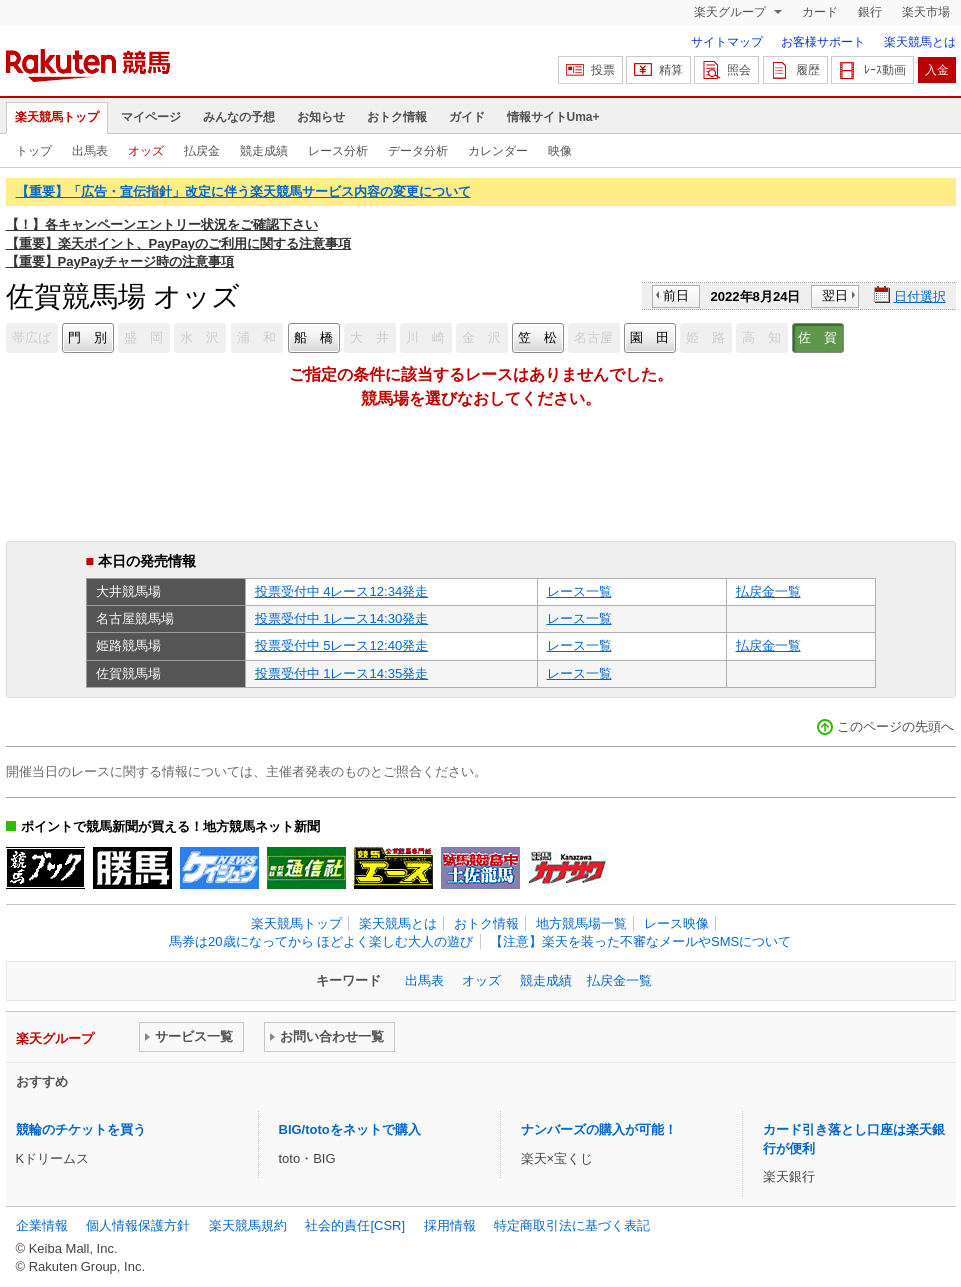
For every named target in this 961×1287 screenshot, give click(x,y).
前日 (676, 295)
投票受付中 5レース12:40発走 (342, 645)
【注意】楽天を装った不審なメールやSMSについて (640, 941)
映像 (560, 151)
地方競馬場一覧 (581, 923)
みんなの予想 (239, 117)
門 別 (87, 337)
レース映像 (676, 923)
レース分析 (338, 151)
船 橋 (313, 337)
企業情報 (42, 1225)
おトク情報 (397, 117)
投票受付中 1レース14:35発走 (342, 673)
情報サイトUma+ (553, 117)
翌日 (835, 295)
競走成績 (264, 151)
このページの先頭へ (895, 726)
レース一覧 (579, 591)
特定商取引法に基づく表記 (572, 1225)
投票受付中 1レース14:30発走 (342, 618)
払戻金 (202, 151)
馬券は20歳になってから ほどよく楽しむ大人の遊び (321, 941)
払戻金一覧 (768, 591)
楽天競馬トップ (57, 117)
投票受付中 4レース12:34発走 (342, 591)
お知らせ (321, 117)
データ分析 (418, 151)
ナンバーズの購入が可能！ (599, 1129)
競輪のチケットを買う (81, 1129)
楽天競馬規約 (248, 1225)
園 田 (649, 337)
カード (820, 12)
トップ (34, 151)
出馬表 (90, 151)
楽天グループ (731, 12)
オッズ (146, 151)
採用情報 (450, 1225)
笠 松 (537, 337)
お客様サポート (823, 42)
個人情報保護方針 (138, 1225)
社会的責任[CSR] (355, 1225)
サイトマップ (727, 42)
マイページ (151, 117)
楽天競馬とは (920, 42)
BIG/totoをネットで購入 (350, 1129)
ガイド (467, 117)
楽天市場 (926, 12)
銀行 (870, 12)
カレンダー (498, 151)
